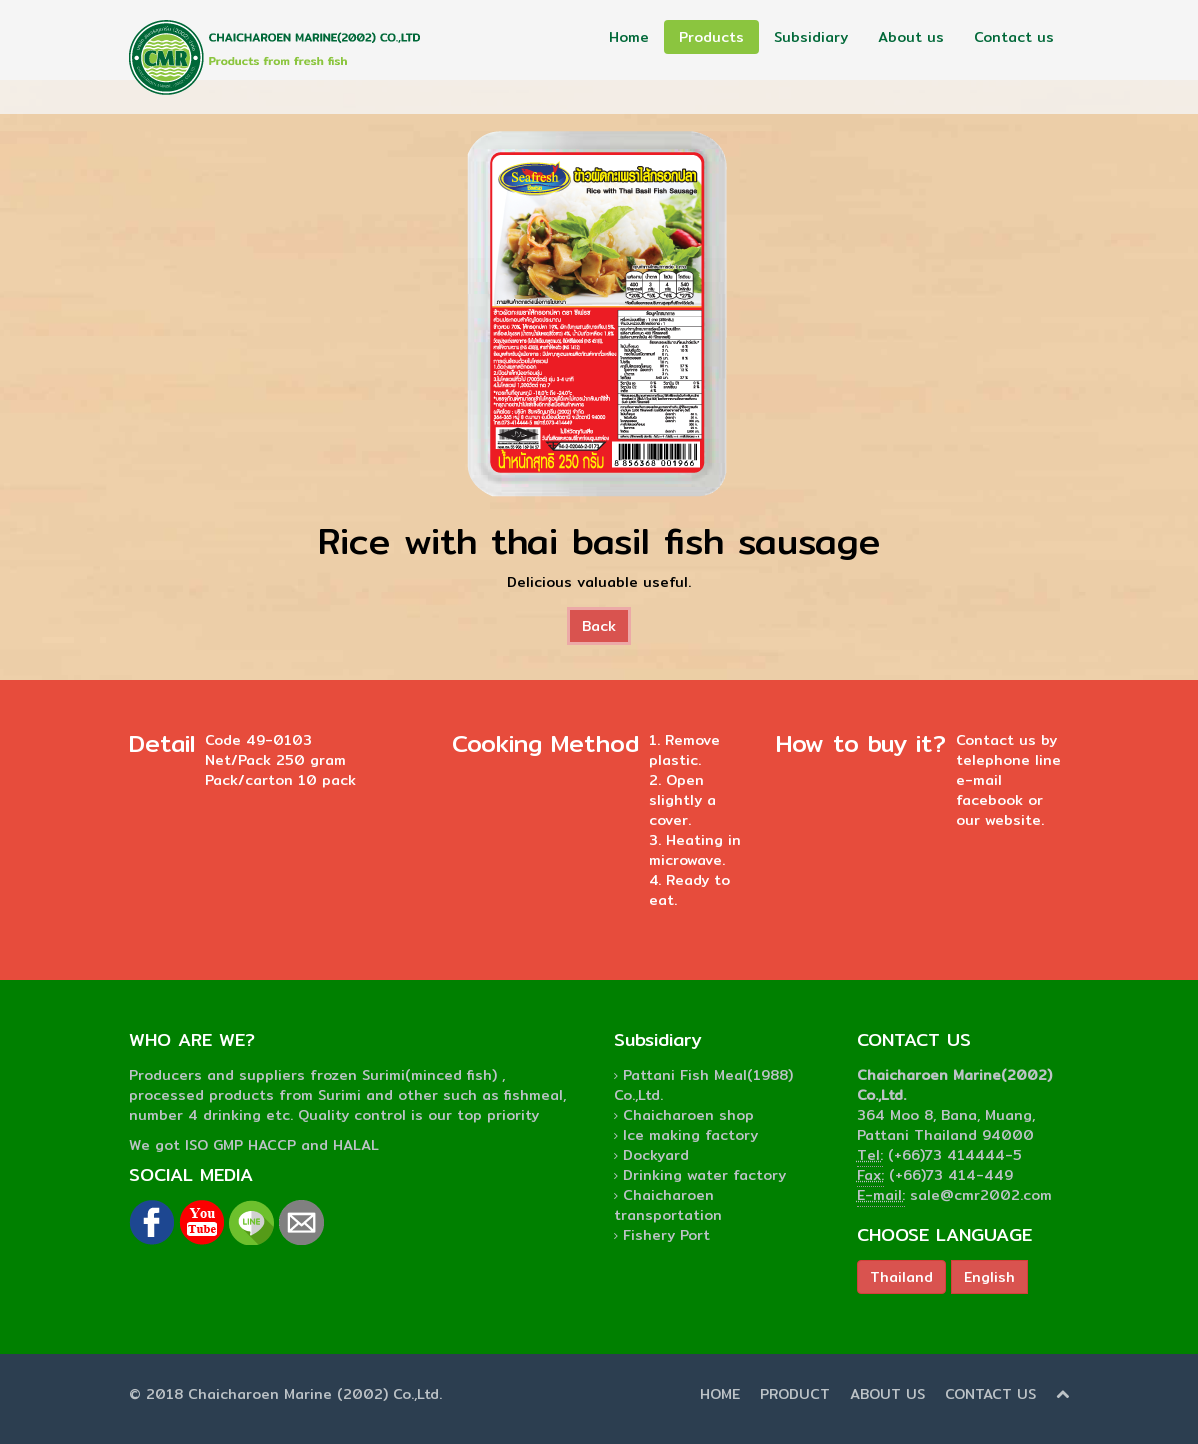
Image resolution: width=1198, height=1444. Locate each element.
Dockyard (656, 1155)
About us (911, 37)
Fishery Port (666, 1235)
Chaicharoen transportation (668, 1205)
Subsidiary (811, 37)
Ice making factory (690, 1135)
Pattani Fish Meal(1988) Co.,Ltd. (703, 1085)
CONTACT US (990, 1394)
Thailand (901, 1277)
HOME (720, 1394)
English (989, 1277)
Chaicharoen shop (688, 1115)
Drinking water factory (704, 1175)
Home (629, 37)
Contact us (1014, 37)
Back (599, 626)
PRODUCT (795, 1394)
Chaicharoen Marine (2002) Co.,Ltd (313, 1394)
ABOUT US (887, 1394)
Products (711, 37)
